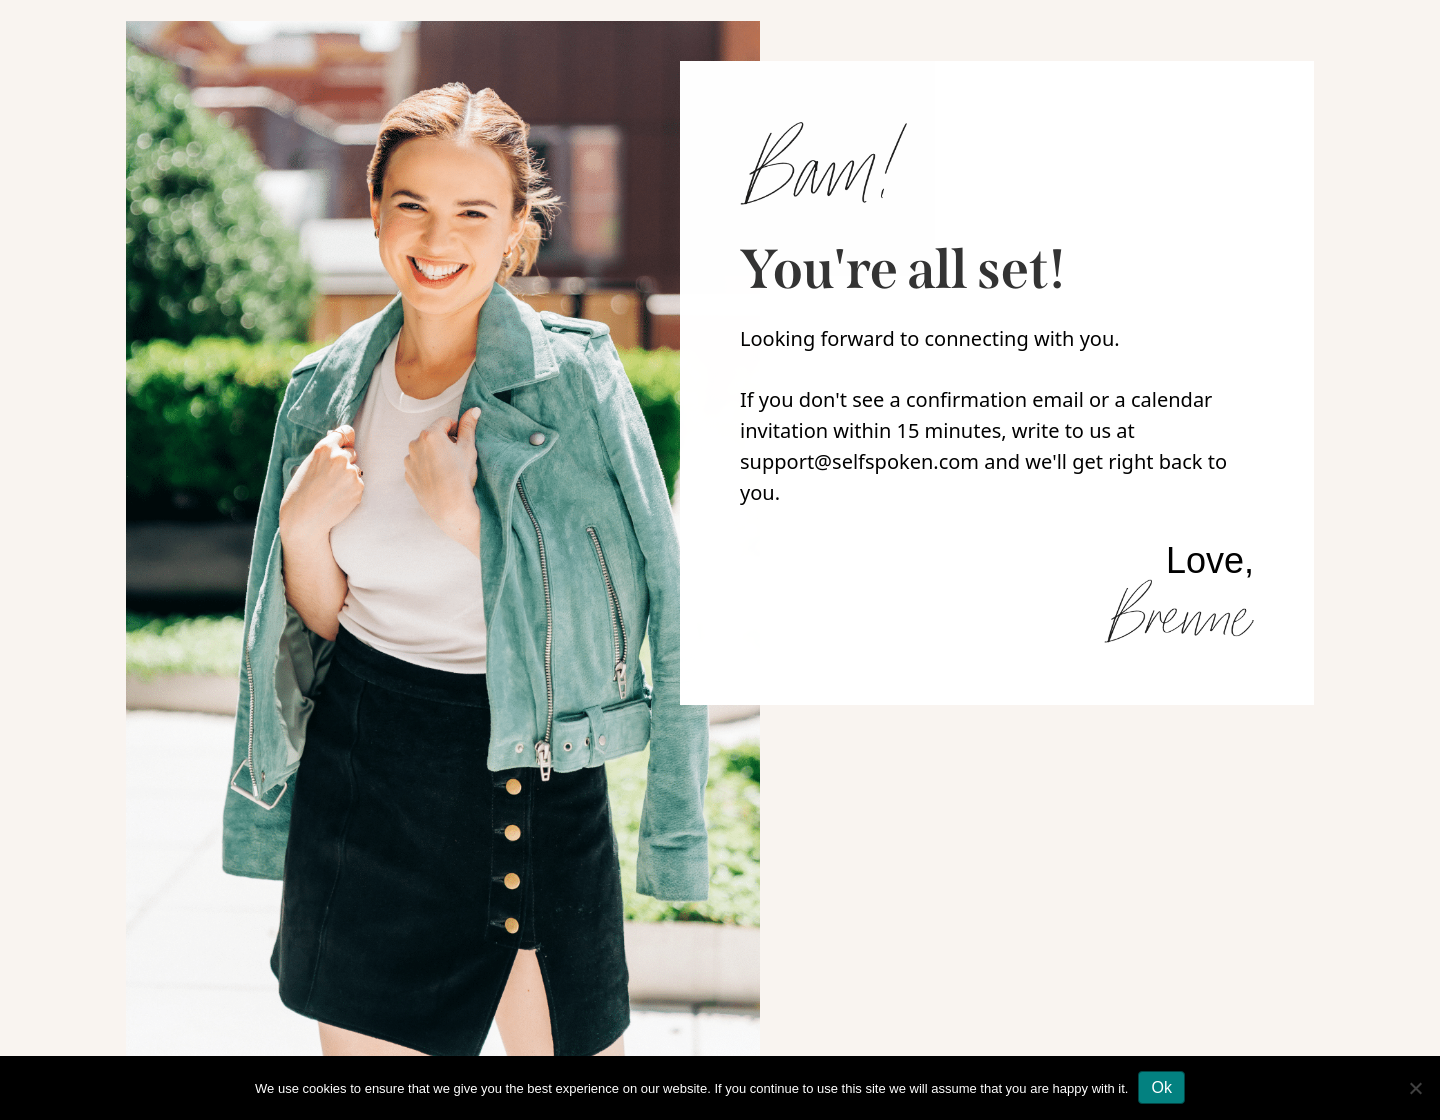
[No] (1415, 1088)
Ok (1161, 1087)
